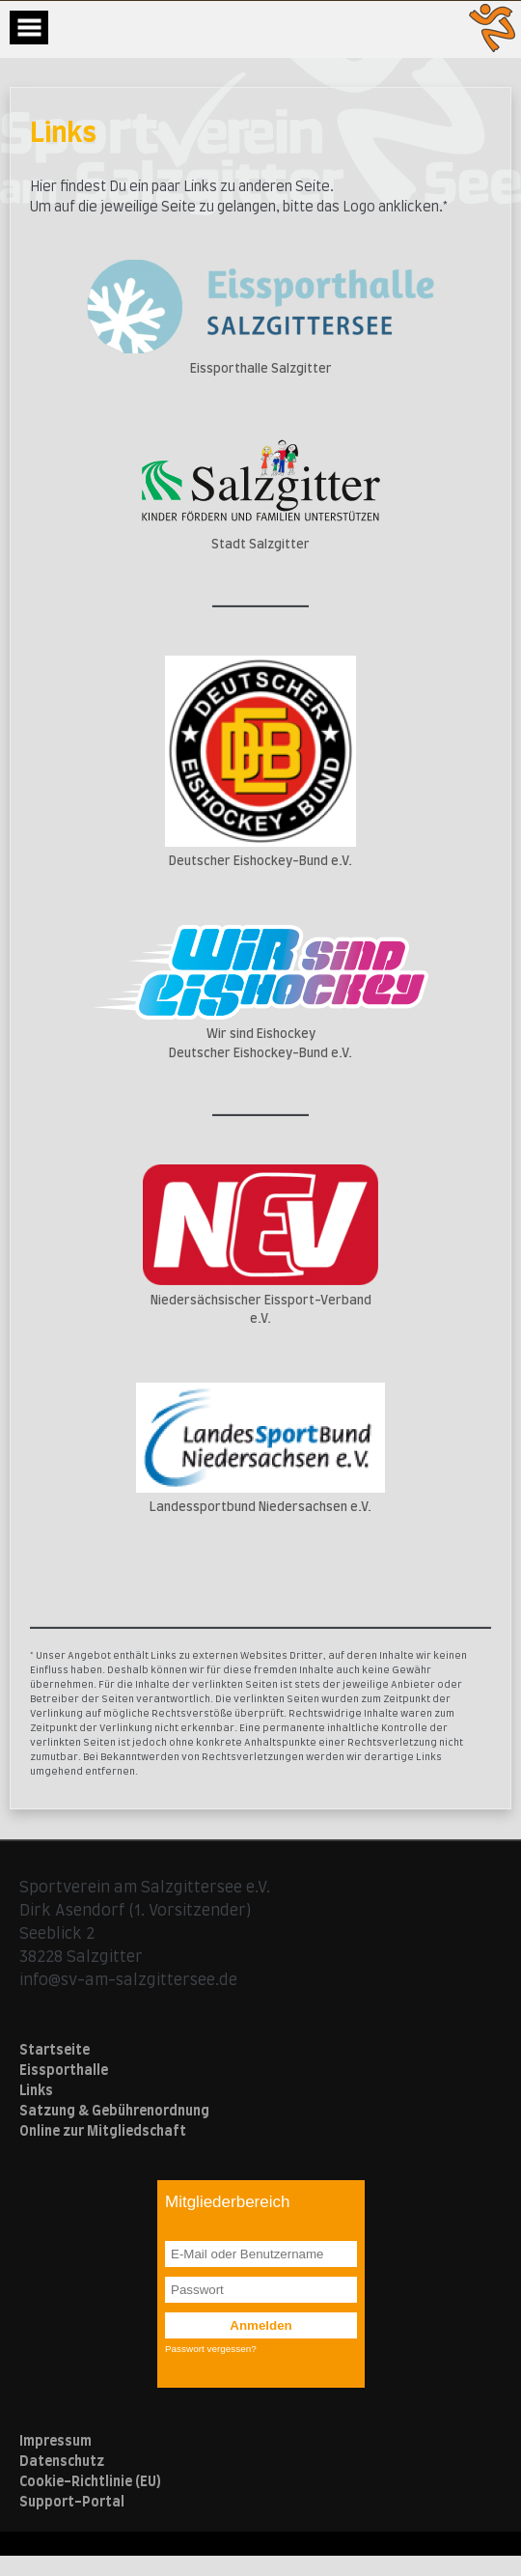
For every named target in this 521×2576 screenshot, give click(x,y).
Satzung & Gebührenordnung (114, 2111)
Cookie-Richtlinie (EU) (90, 2482)
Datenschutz (61, 2462)
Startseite (54, 2051)
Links (36, 2091)
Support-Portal (71, 2502)
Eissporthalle (63, 2071)
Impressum (55, 2442)
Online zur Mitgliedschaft (102, 2132)
